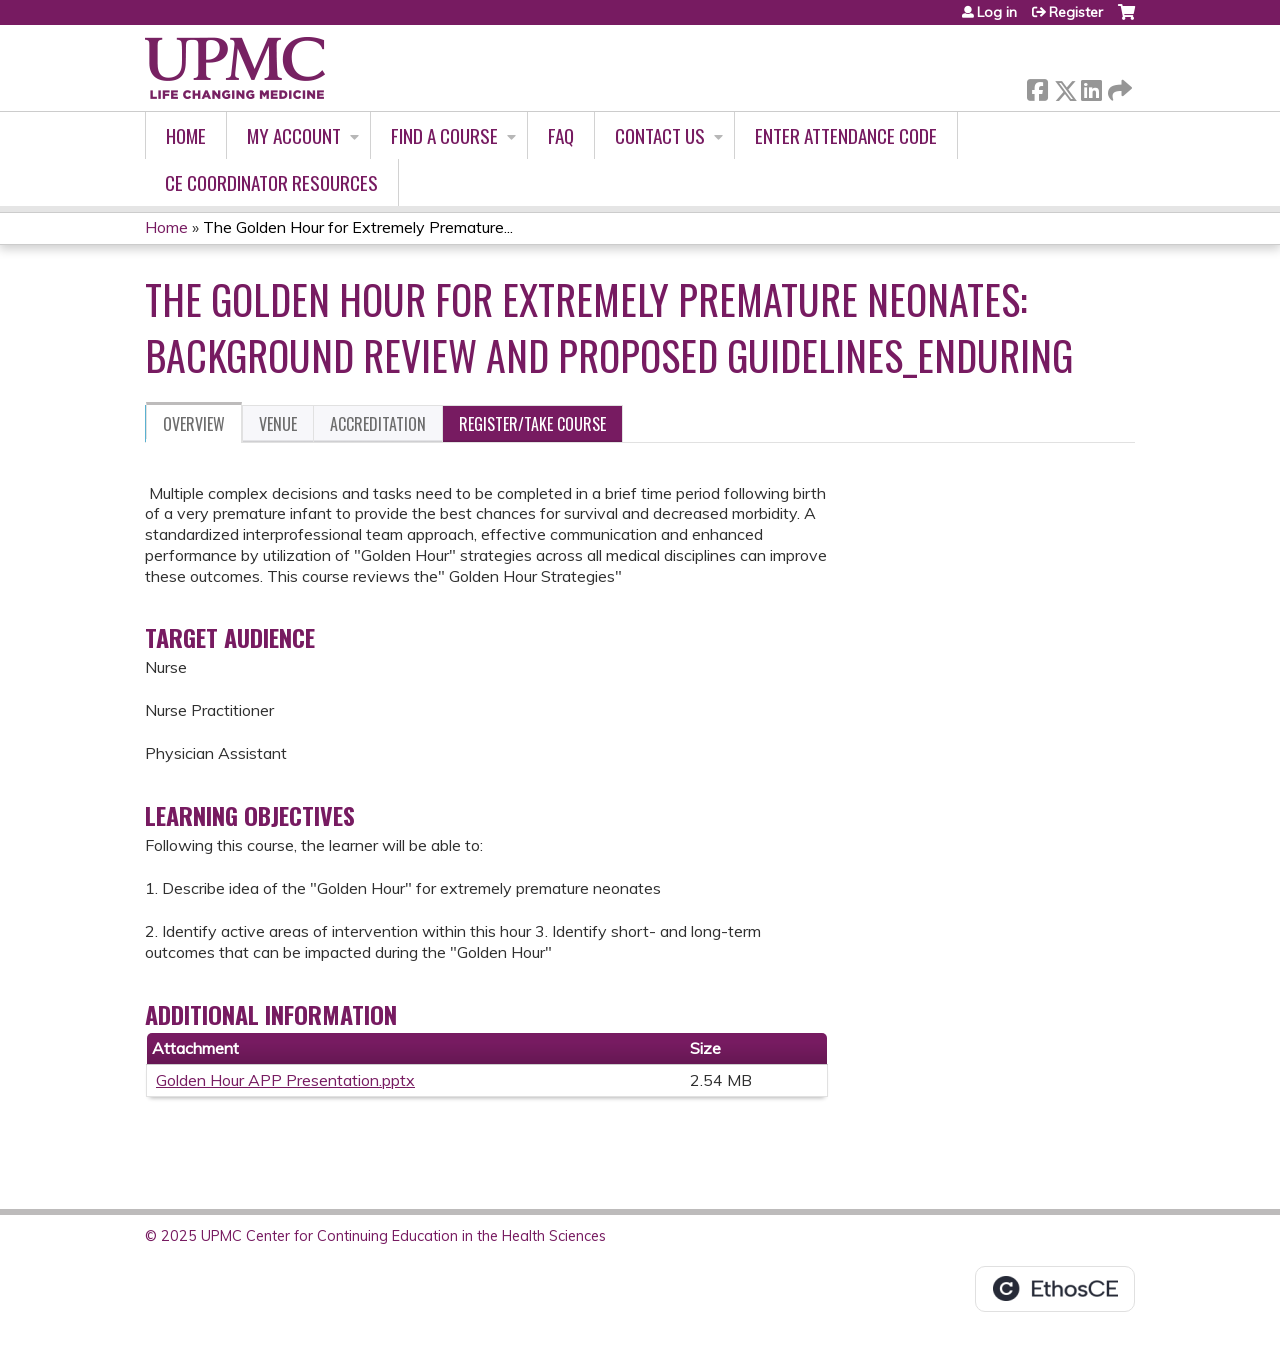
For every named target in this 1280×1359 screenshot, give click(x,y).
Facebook (1037, 86)
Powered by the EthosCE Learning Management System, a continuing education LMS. (1055, 1289)
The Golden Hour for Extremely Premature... (358, 227)
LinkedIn (1091, 86)
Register (1076, 12)
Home (186, 135)
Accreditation (378, 424)
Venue (278, 424)
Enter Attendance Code (846, 135)
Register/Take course (532, 424)
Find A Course (444, 135)
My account (294, 135)
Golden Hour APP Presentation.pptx (285, 1080)
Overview (194, 424)
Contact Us (660, 135)
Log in (997, 12)
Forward (1118, 86)
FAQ (561, 135)
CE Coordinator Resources (271, 182)
